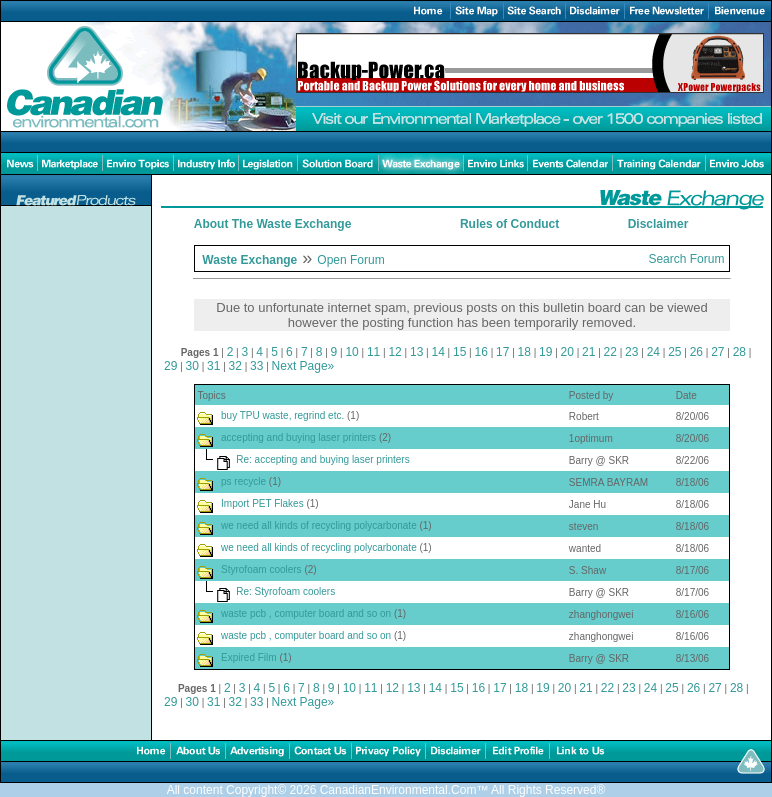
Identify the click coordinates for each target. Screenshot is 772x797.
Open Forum (350, 260)
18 (524, 352)
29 (170, 366)
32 (235, 366)
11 (373, 352)
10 (351, 352)
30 (192, 366)
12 (394, 352)
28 (739, 352)
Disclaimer (658, 224)
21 (588, 352)
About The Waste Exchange (273, 224)
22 (610, 352)
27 (717, 352)
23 (631, 352)
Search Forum (686, 259)
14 (437, 352)
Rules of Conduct (509, 224)
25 (674, 352)
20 (567, 352)
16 (481, 352)
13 (416, 352)
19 (545, 352)
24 (653, 352)
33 (256, 366)
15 (459, 352)
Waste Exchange (249, 260)
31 (213, 366)
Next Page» (303, 366)
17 (502, 352)
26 (696, 352)
